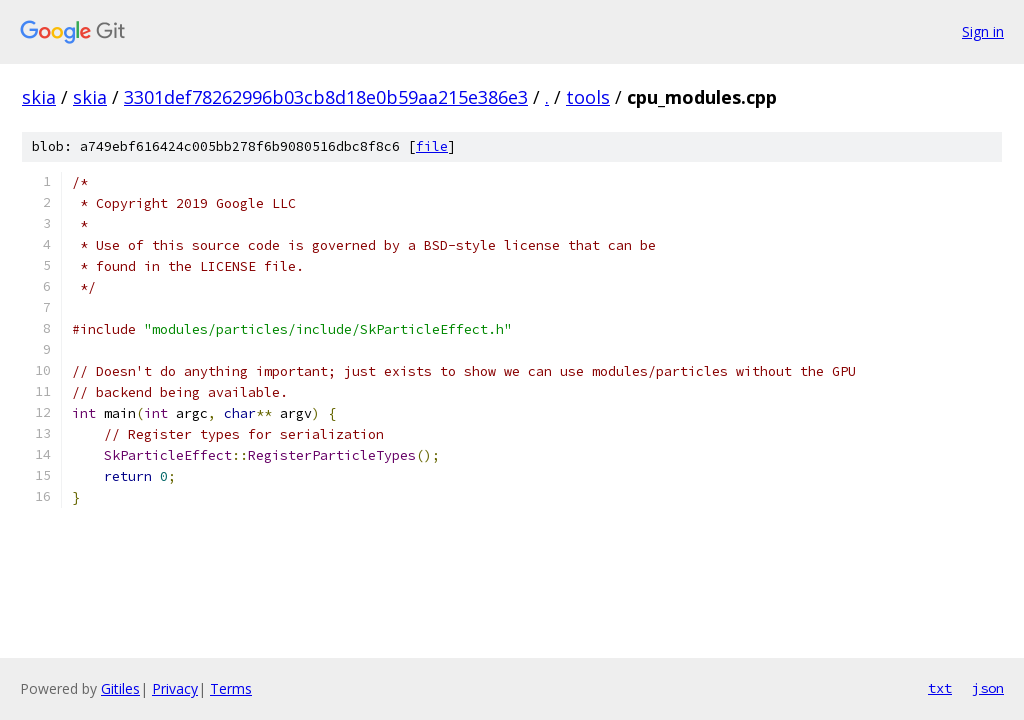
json (988, 688)
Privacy (175, 688)
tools (588, 97)
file (432, 146)
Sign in (983, 31)
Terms (231, 688)
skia (39, 97)
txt (940, 688)
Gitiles (120, 688)
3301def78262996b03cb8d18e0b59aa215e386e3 (326, 97)
